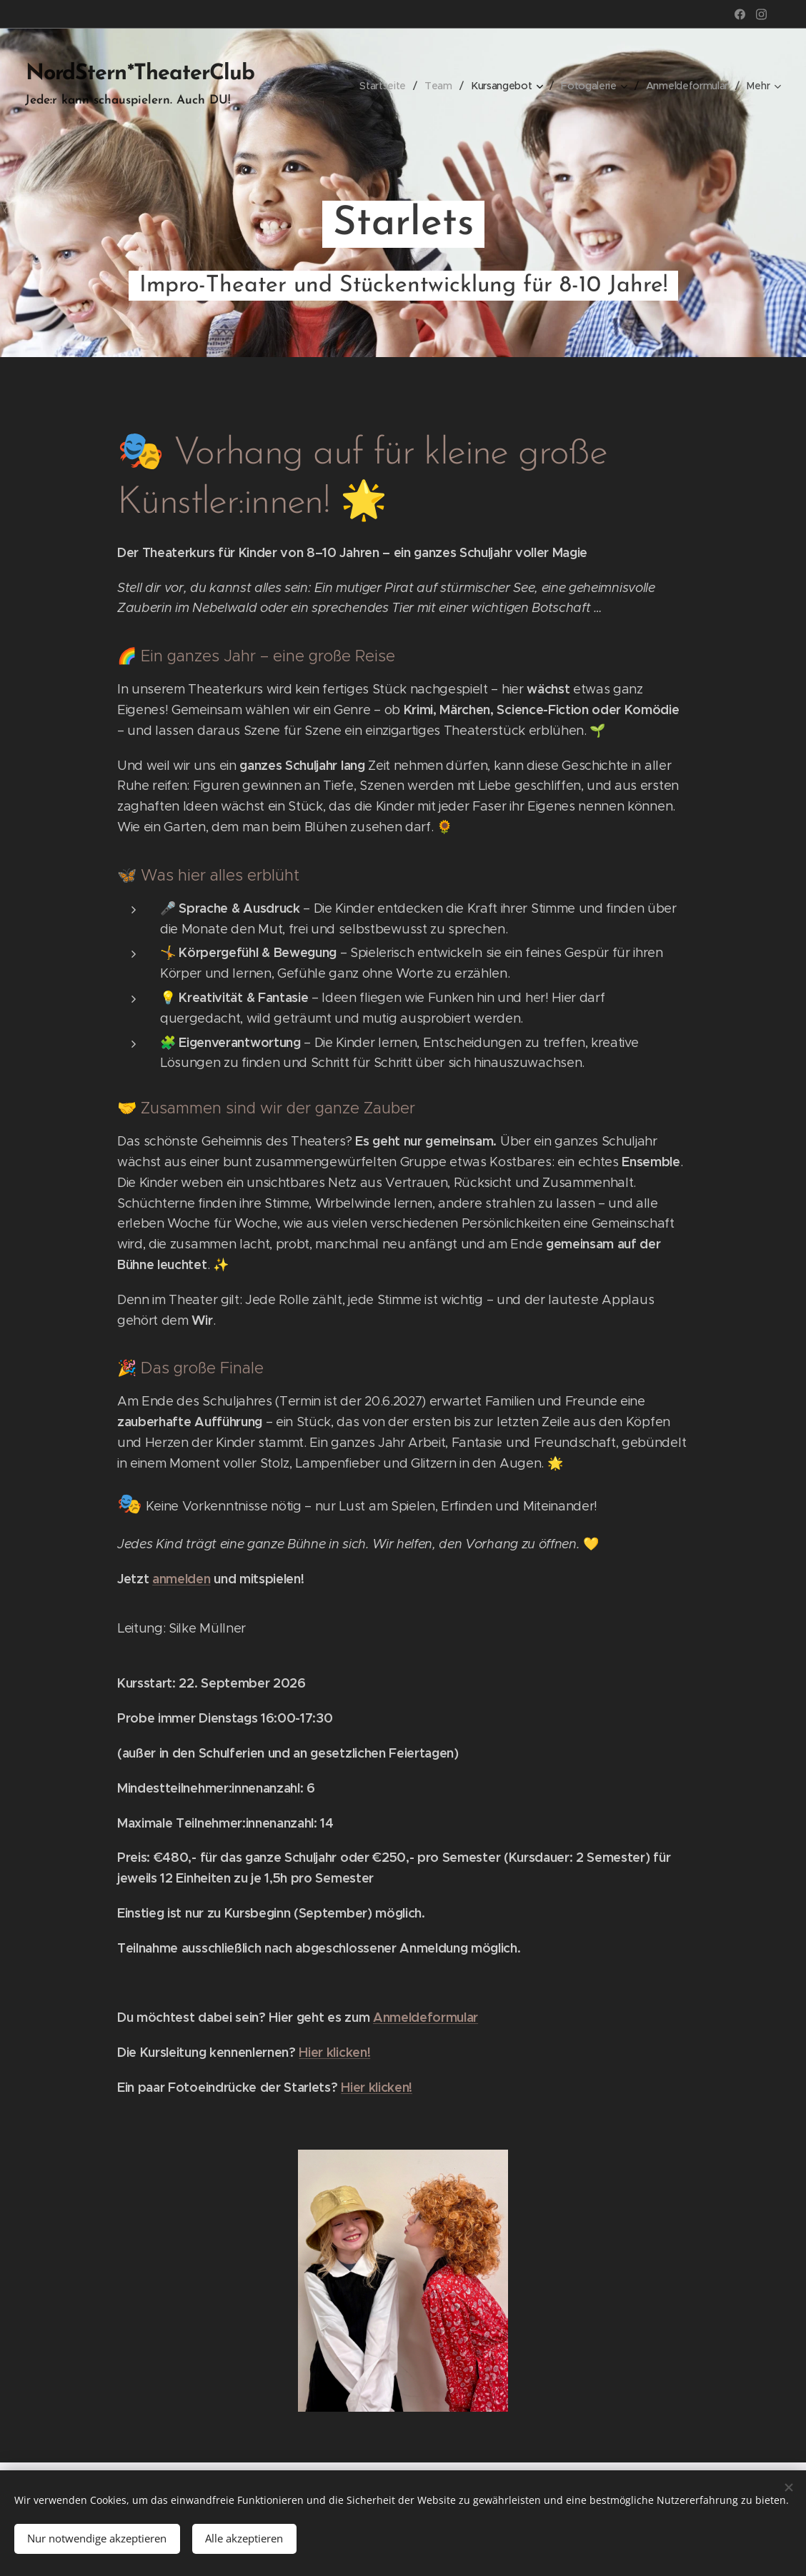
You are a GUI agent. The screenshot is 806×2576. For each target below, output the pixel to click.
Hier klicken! (334, 2053)
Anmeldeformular (425, 2018)
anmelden (181, 1578)
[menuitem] (380, 86)
